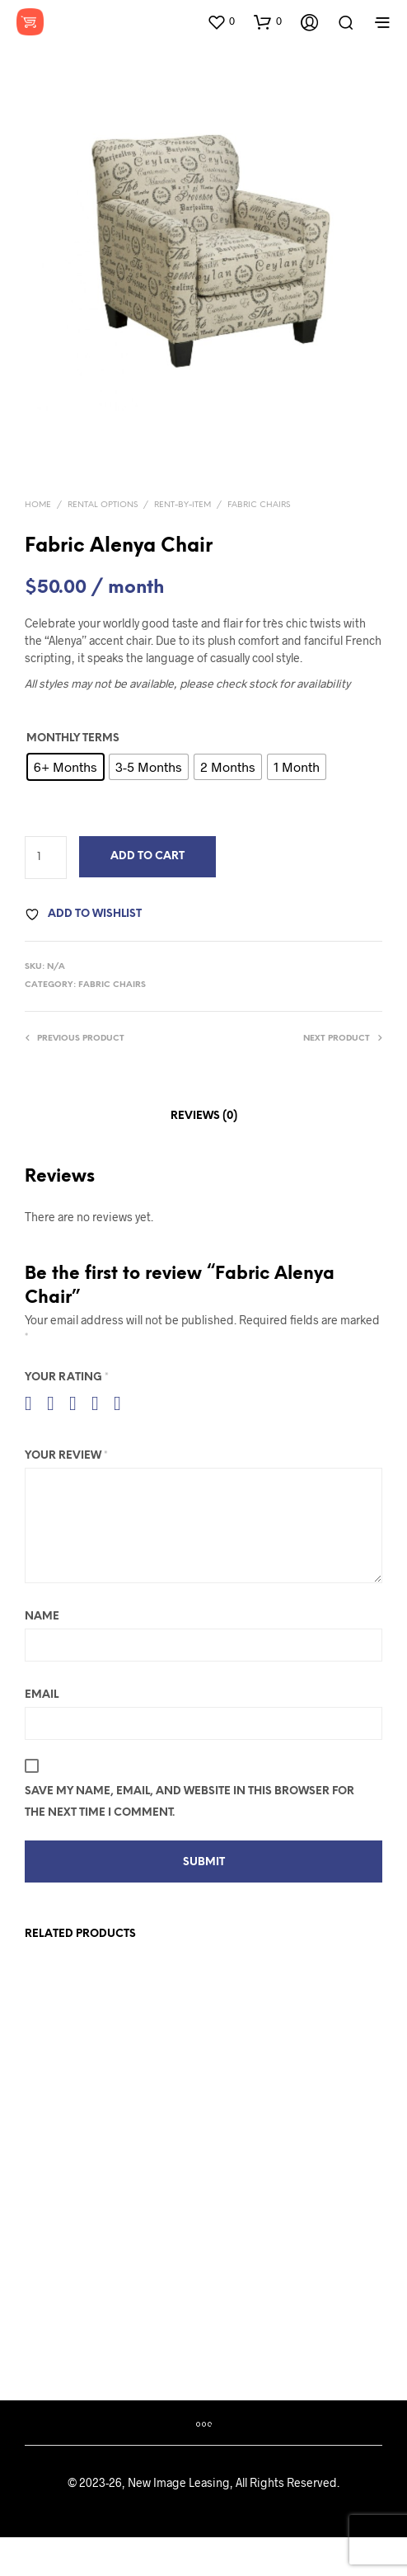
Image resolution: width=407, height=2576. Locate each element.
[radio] (65, 766)
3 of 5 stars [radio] (79, 1403)
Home (38, 505)
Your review (66, 1455)
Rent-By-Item (182, 505)
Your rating (67, 1377)
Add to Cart (147, 856)
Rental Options (103, 505)
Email (41, 1695)
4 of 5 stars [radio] (101, 1403)
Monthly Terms (72, 738)
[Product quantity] (46, 857)
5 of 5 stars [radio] (123, 1403)
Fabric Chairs (258, 505)
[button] (221, 21)
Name (42, 1616)
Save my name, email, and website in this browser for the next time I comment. (189, 1802)
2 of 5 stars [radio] (57, 1403)
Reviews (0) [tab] (204, 1116)
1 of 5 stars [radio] (34, 1403)
